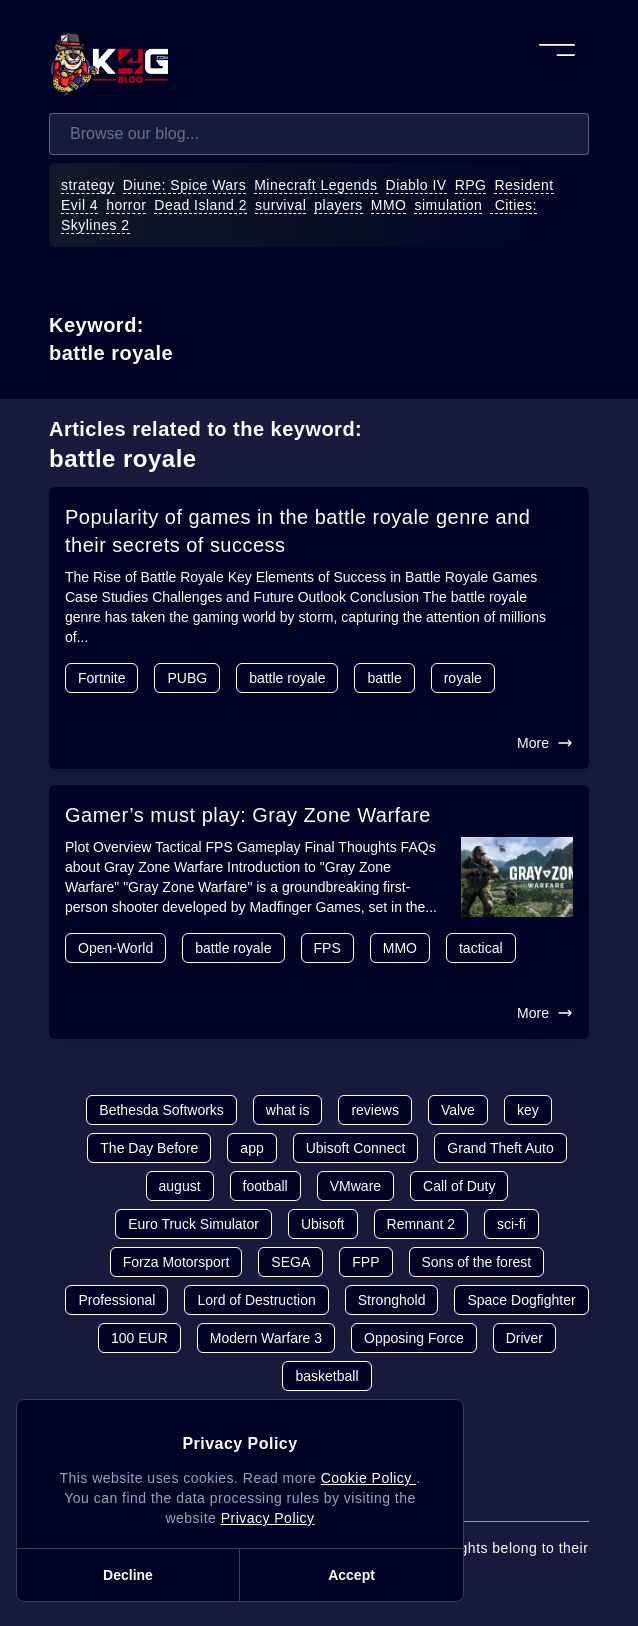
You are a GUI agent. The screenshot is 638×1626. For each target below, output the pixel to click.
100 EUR (139, 1338)
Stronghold (392, 1300)
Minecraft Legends (315, 185)
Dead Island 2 (200, 205)
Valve (458, 1110)
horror (126, 205)
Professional (116, 1300)
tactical (481, 948)
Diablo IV (416, 185)
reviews (374, 1110)
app (251, 1148)
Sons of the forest (477, 1262)
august (180, 1186)
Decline (128, 1575)
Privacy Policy (268, 1518)
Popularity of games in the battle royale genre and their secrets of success (297, 531)
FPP (365, 1262)
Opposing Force (414, 1338)
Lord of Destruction (256, 1300)
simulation (448, 205)
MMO (389, 205)
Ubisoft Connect (356, 1148)
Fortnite (101, 678)
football (265, 1186)
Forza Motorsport (176, 1262)
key (528, 1110)
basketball (326, 1376)
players (338, 205)
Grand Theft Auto (500, 1148)
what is (288, 1110)
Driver (524, 1338)
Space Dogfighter (521, 1300)
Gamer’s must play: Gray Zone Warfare (248, 815)
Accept (351, 1575)
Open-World (115, 948)
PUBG (187, 678)
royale (463, 678)
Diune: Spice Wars (185, 185)
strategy (88, 185)
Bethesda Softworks (161, 1110)
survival (280, 205)
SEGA (290, 1262)
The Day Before (149, 1148)
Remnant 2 (421, 1224)
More (545, 743)
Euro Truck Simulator (193, 1224)
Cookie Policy (368, 1478)
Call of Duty (459, 1186)
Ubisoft (323, 1224)
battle (384, 678)
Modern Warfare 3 (266, 1338)
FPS (327, 948)
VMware (355, 1186)
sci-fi (511, 1224)
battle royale (287, 678)
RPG (471, 185)
